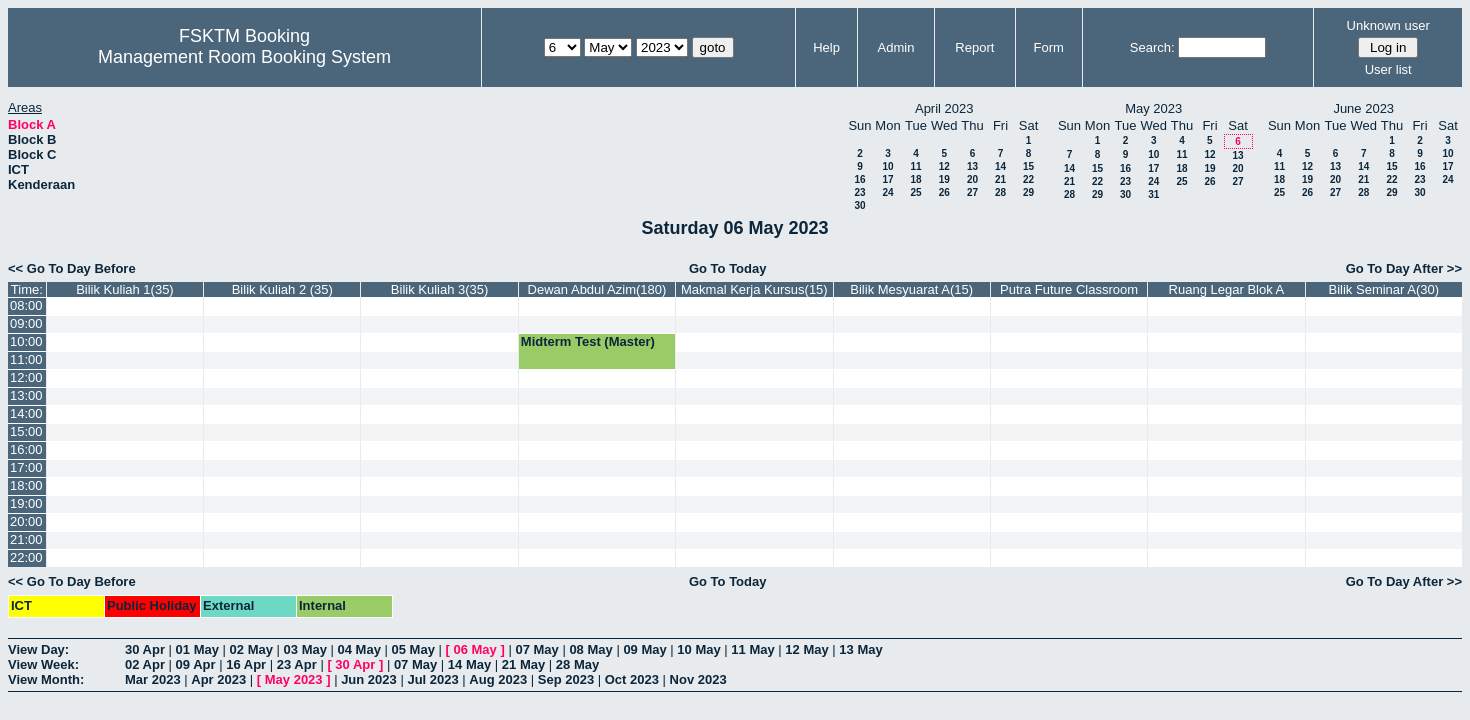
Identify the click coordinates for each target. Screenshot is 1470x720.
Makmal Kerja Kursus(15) (754, 289)
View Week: (43, 664)
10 (887, 166)
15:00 (26, 431)
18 (915, 179)
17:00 (26, 467)
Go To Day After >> (1404, 268)
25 (915, 192)
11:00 (26, 359)
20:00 (26, 521)
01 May (197, 649)
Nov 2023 (698, 679)
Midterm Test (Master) (588, 341)
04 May (359, 649)
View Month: (46, 679)
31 (1153, 194)
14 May (469, 664)
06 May (474, 649)
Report (974, 47)
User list (1388, 69)
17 (887, 179)
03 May (305, 649)
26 (944, 192)
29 (1028, 192)
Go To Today (728, 268)
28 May (577, 664)
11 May (752, 649)
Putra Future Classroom (1069, 289)
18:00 (26, 485)
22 (1028, 179)
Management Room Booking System (244, 57)
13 (972, 166)
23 (859, 192)
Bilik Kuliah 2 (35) (282, 289)
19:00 (26, 503)
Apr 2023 (218, 679)
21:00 (26, 539)
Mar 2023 (153, 679)
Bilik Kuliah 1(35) (125, 289)
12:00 (26, 377)
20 (972, 179)
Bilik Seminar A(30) (1384, 289)
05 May (413, 649)
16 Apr (246, 664)
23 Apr (297, 664)
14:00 (26, 413)
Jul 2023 (432, 679)
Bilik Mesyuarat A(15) (911, 289)
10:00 (26, 341)
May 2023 (294, 679)
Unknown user (1388, 25)
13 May (860, 649)
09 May (644, 649)
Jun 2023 (369, 679)
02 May (251, 649)
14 (1000, 166)
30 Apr (145, 649)
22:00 (26, 557)
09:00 (26, 323)
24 (887, 192)
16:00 (26, 449)
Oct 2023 (632, 679)
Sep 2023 (566, 679)
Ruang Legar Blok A (1227, 289)
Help (826, 47)
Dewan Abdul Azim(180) (597, 289)
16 (859, 179)
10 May (698, 649)
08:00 (26, 305)
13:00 (26, 395)
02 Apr (145, 664)
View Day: (38, 649)
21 (1000, 179)
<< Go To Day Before (72, 268)
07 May (536, 649)
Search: (1152, 47)
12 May (806, 649)
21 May (523, 664)
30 (859, 205)
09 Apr (196, 664)
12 (944, 166)
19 (944, 179)
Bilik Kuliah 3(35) (440, 289)
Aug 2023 (498, 679)
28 (1000, 192)
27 (972, 192)
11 (915, 166)
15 (1028, 166)
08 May (590, 649)
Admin (896, 47)
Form (1049, 47)
